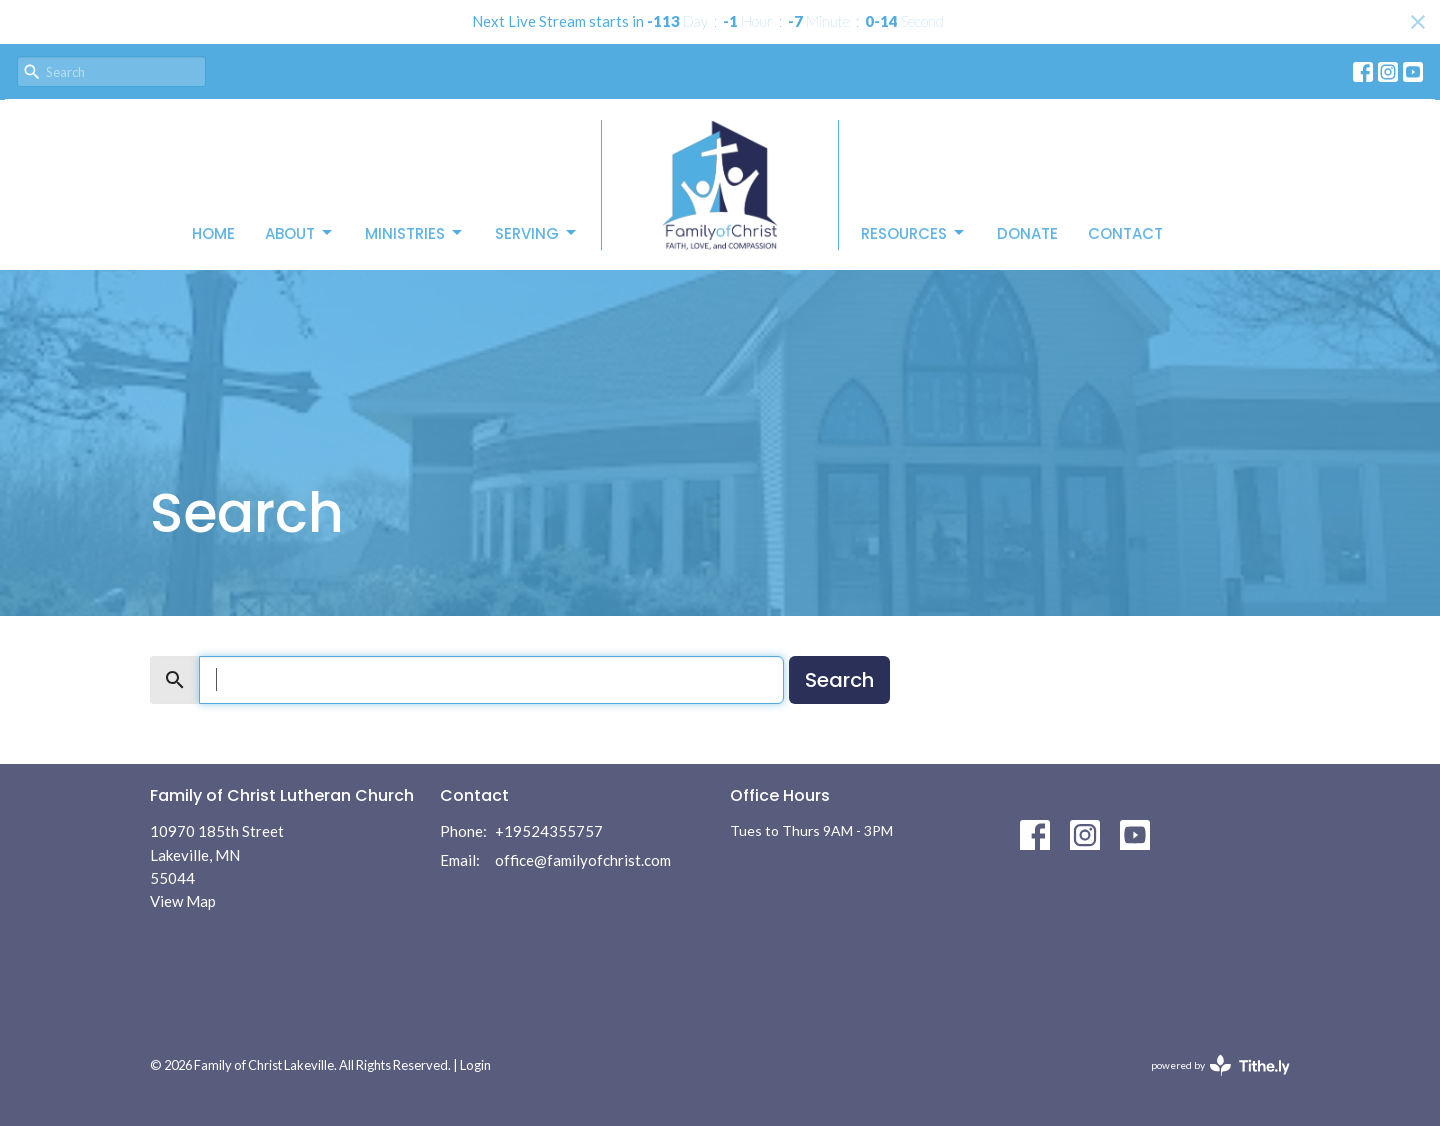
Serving (537, 233)
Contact (1125, 233)
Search (839, 680)
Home (213, 233)
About (300, 233)
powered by (1220, 1065)
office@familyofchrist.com (583, 860)
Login (475, 1065)
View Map (183, 901)
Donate (1027, 233)
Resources (914, 233)
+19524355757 (549, 831)
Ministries (415, 233)
